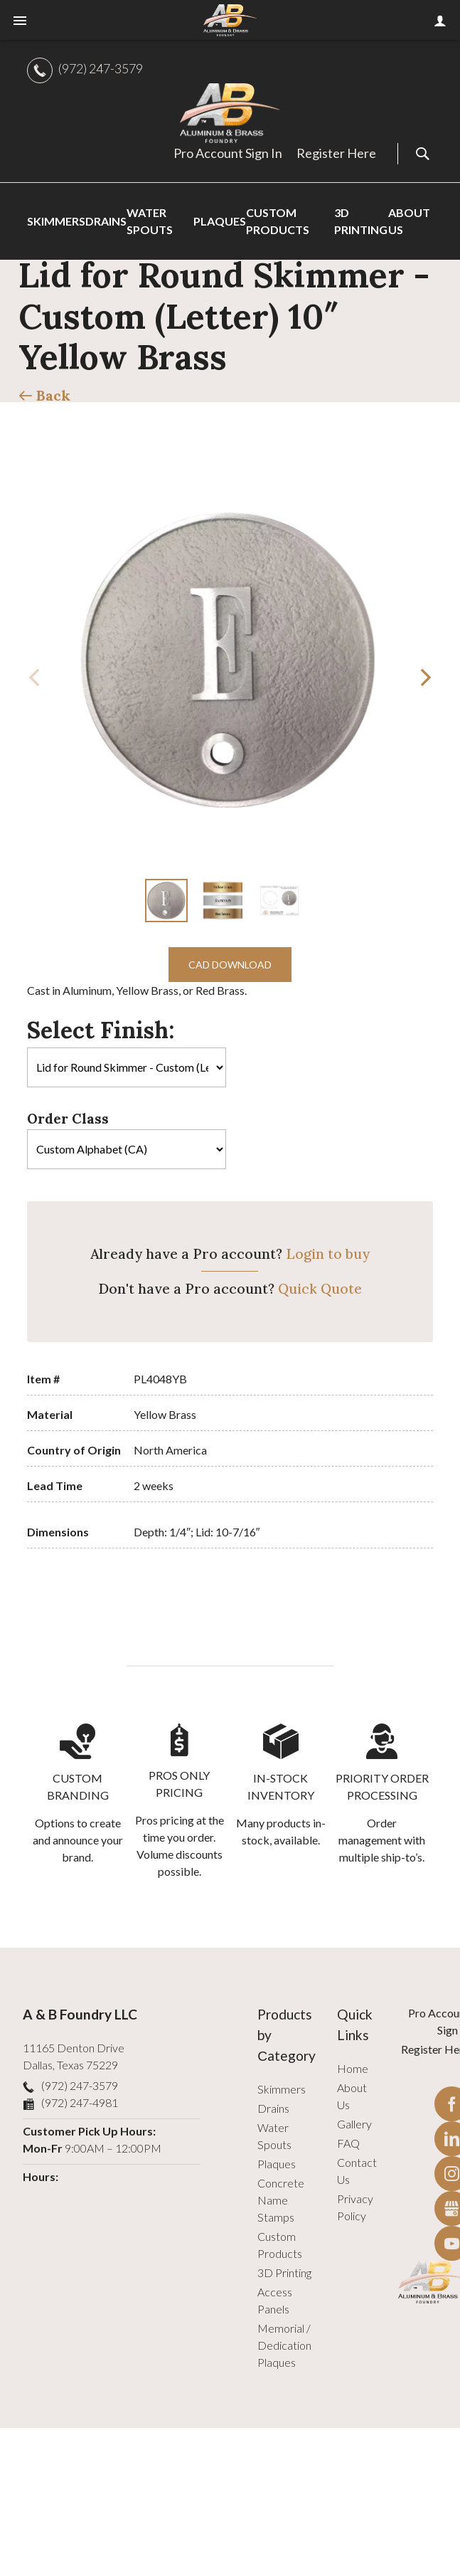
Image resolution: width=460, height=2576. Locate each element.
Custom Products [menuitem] (277, 221)
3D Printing (284, 2272)
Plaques (276, 2163)
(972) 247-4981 (79, 2102)
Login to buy (328, 1253)
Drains (273, 2108)
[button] (426, 677)
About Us (352, 2096)
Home (352, 2068)
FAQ (348, 2143)
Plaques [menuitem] (219, 221)
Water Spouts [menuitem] (150, 221)
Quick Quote (320, 1288)
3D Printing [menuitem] (360, 221)
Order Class (68, 1118)
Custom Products (279, 2244)
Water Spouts (274, 2136)
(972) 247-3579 (100, 68)
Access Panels (274, 2300)
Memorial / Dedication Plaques (284, 2345)
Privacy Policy (355, 2207)
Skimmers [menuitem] (56, 221)
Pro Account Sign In (227, 153)
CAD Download (230, 965)
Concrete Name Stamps (280, 2200)
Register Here (336, 153)
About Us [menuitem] (409, 221)
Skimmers (281, 2089)
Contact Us (357, 2170)
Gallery (354, 2124)
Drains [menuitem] (106, 221)
